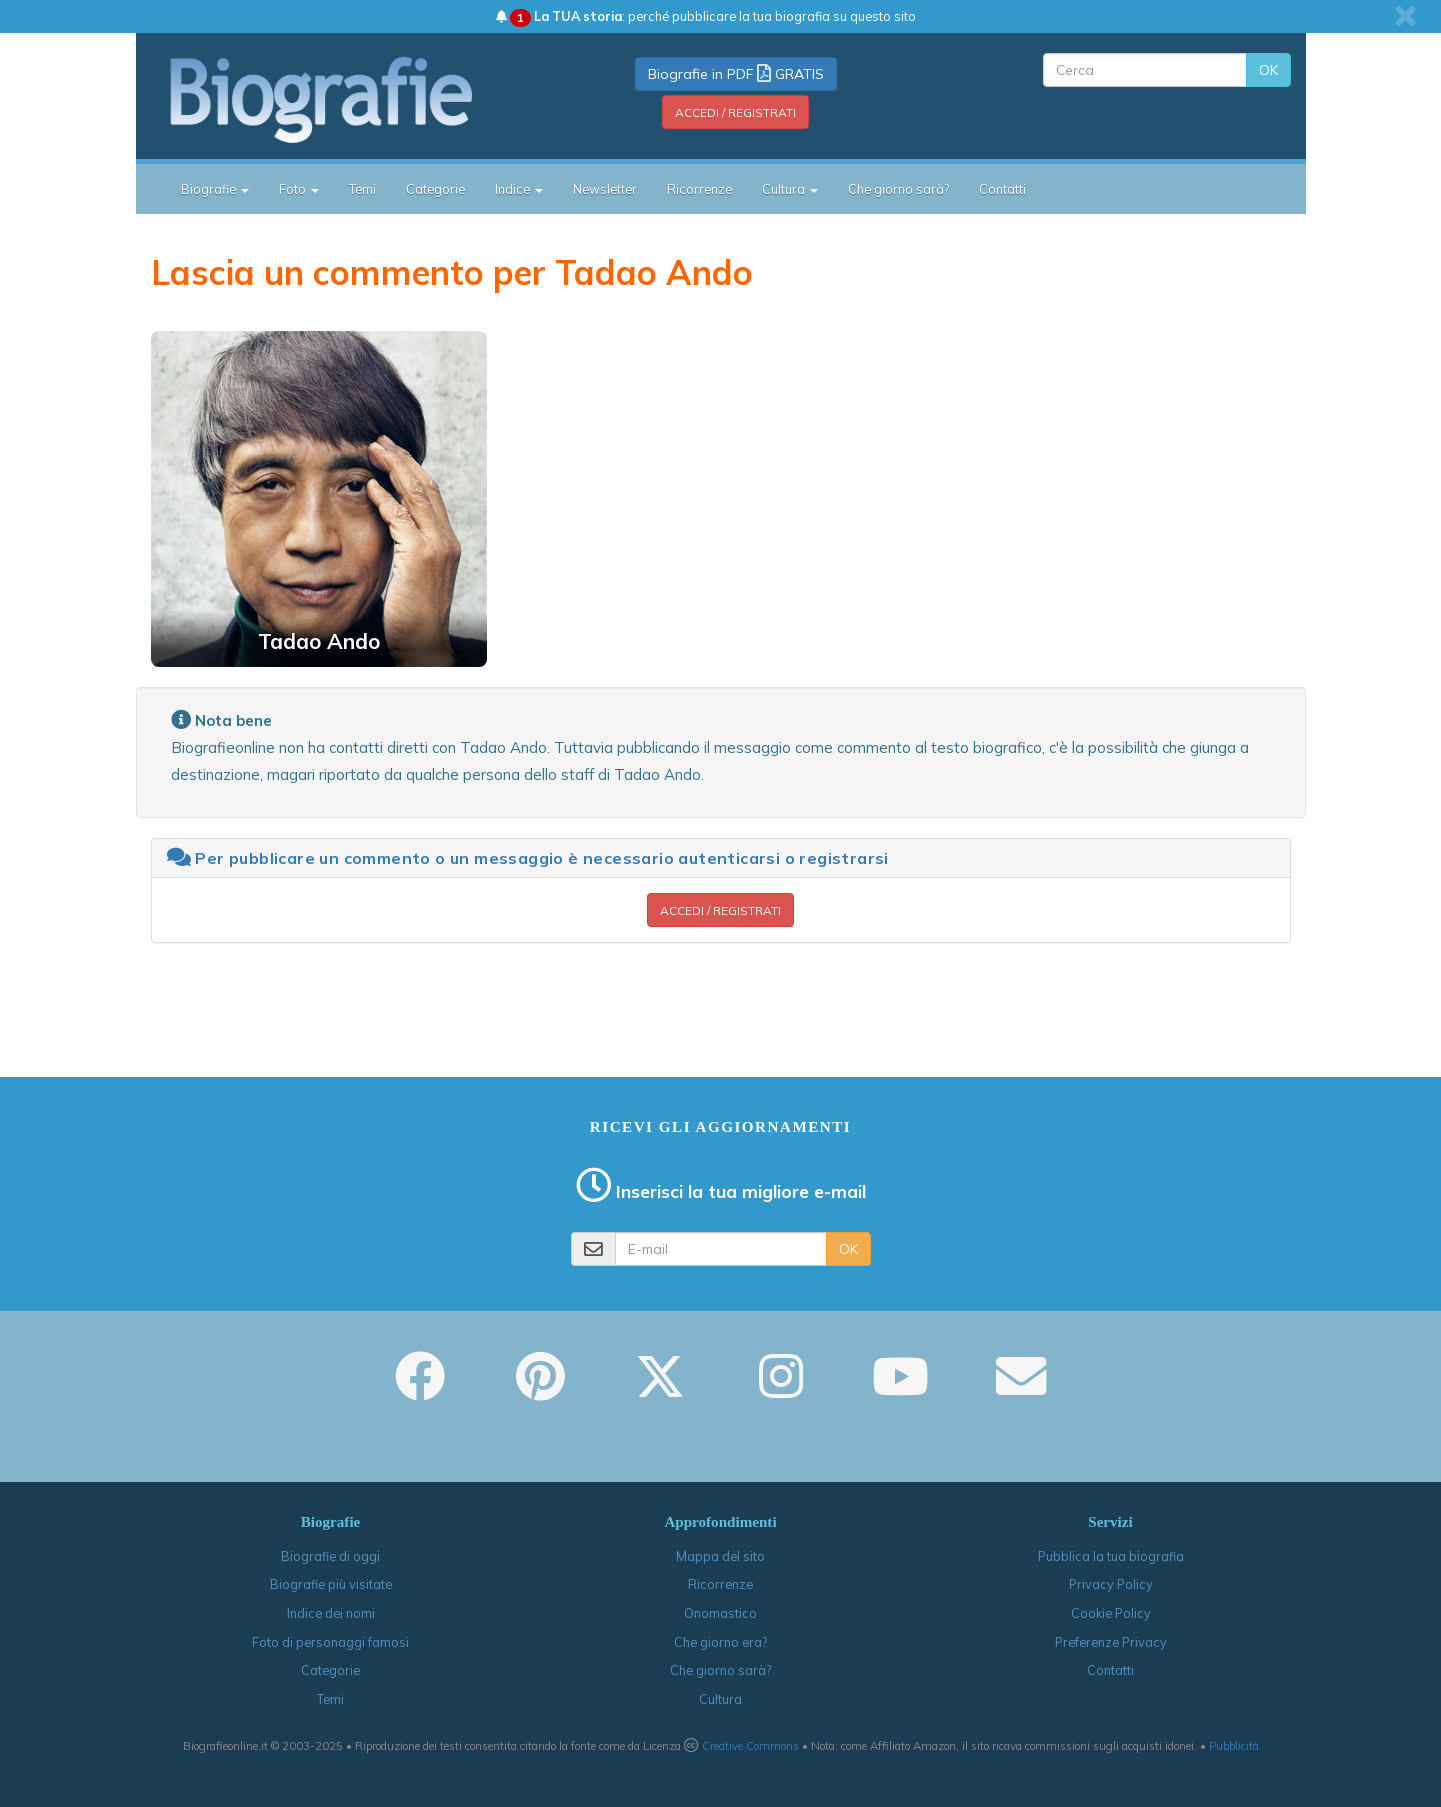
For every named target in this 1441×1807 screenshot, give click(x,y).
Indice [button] (519, 189)
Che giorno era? (720, 1642)
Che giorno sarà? (898, 189)
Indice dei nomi (331, 1613)
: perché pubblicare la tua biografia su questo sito (706, 16)
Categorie (435, 189)
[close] (1405, 16)
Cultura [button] (790, 189)
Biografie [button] (215, 189)
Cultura (720, 1699)
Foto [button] (299, 189)
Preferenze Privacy (1111, 1642)
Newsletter (605, 189)
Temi (362, 189)
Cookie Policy (1111, 1613)
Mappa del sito (720, 1556)
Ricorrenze (699, 189)
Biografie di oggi (330, 1556)
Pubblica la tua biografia (1111, 1556)
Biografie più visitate (331, 1584)
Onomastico (720, 1613)
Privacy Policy (1111, 1584)
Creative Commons (750, 1746)
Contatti (1002, 189)
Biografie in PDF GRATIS (736, 74)
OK (1268, 70)
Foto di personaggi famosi (330, 1642)
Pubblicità (1234, 1746)
